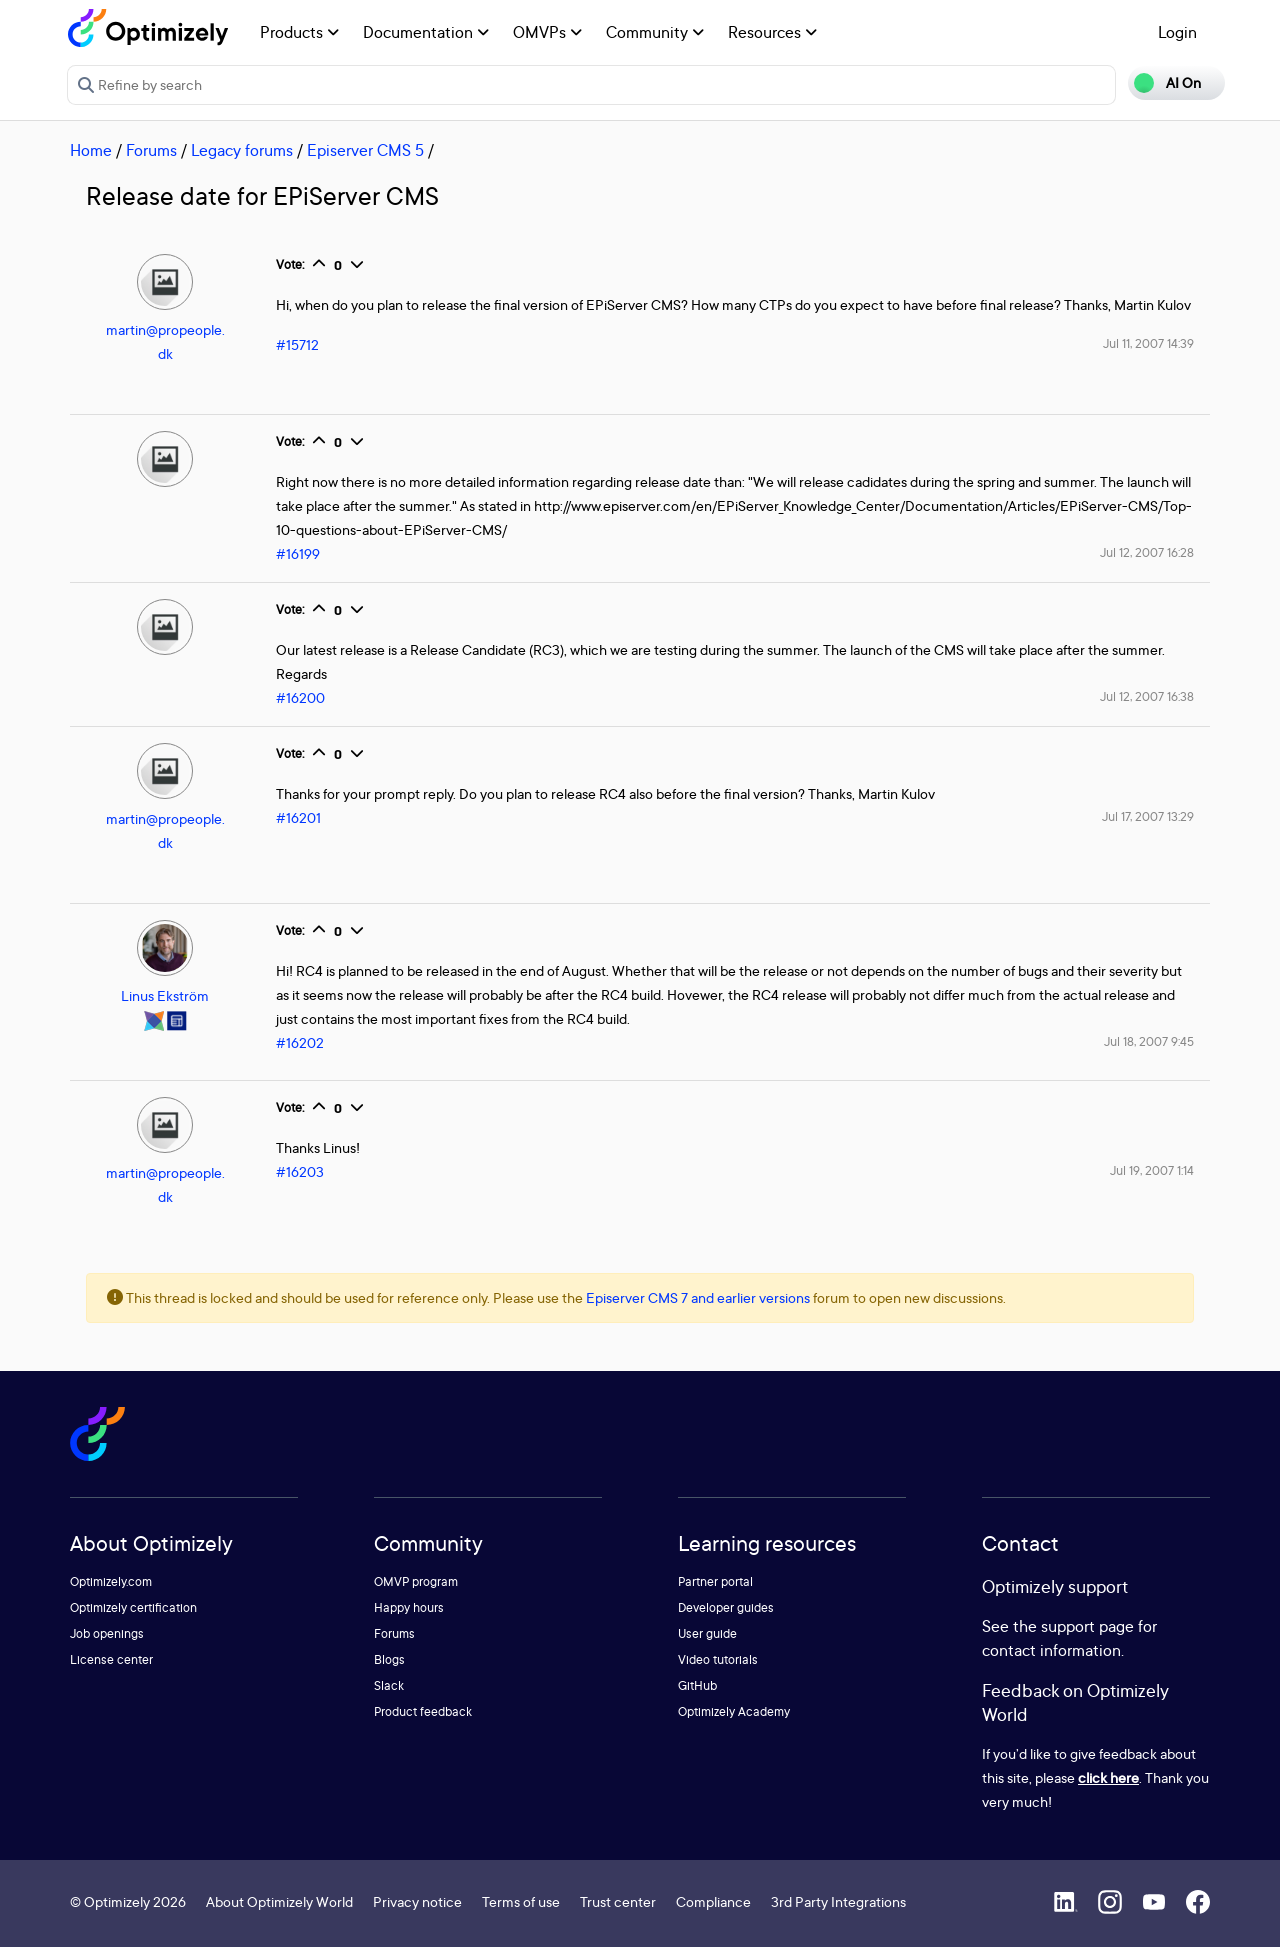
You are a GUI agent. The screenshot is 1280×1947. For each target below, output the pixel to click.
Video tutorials (718, 1659)
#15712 (297, 344)
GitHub (697, 1685)
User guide (707, 1633)
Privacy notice (417, 1901)
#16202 (300, 1042)
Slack (389, 1685)
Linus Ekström (165, 995)
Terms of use (521, 1901)
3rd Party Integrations (838, 1901)
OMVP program (416, 1581)
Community (655, 32)
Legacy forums (242, 150)
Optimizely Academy (734, 1711)
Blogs (389, 1659)
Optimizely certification (133, 1607)
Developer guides (726, 1607)
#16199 (298, 553)
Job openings (107, 1633)
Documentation (426, 32)
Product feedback (423, 1711)
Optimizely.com (111, 1581)
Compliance (713, 1901)
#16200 (300, 697)
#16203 (300, 1171)
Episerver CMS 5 (365, 150)
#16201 (298, 817)
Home (91, 150)
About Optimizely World (279, 1901)
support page (1087, 1626)
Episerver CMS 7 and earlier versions (698, 1297)
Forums (151, 150)
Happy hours (409, 1607)
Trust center (618, 1901)
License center (111, 1659)
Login (1177, 32)
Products (299, 32)
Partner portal (715, 1581)
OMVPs (547, 32)
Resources (772, 32)
